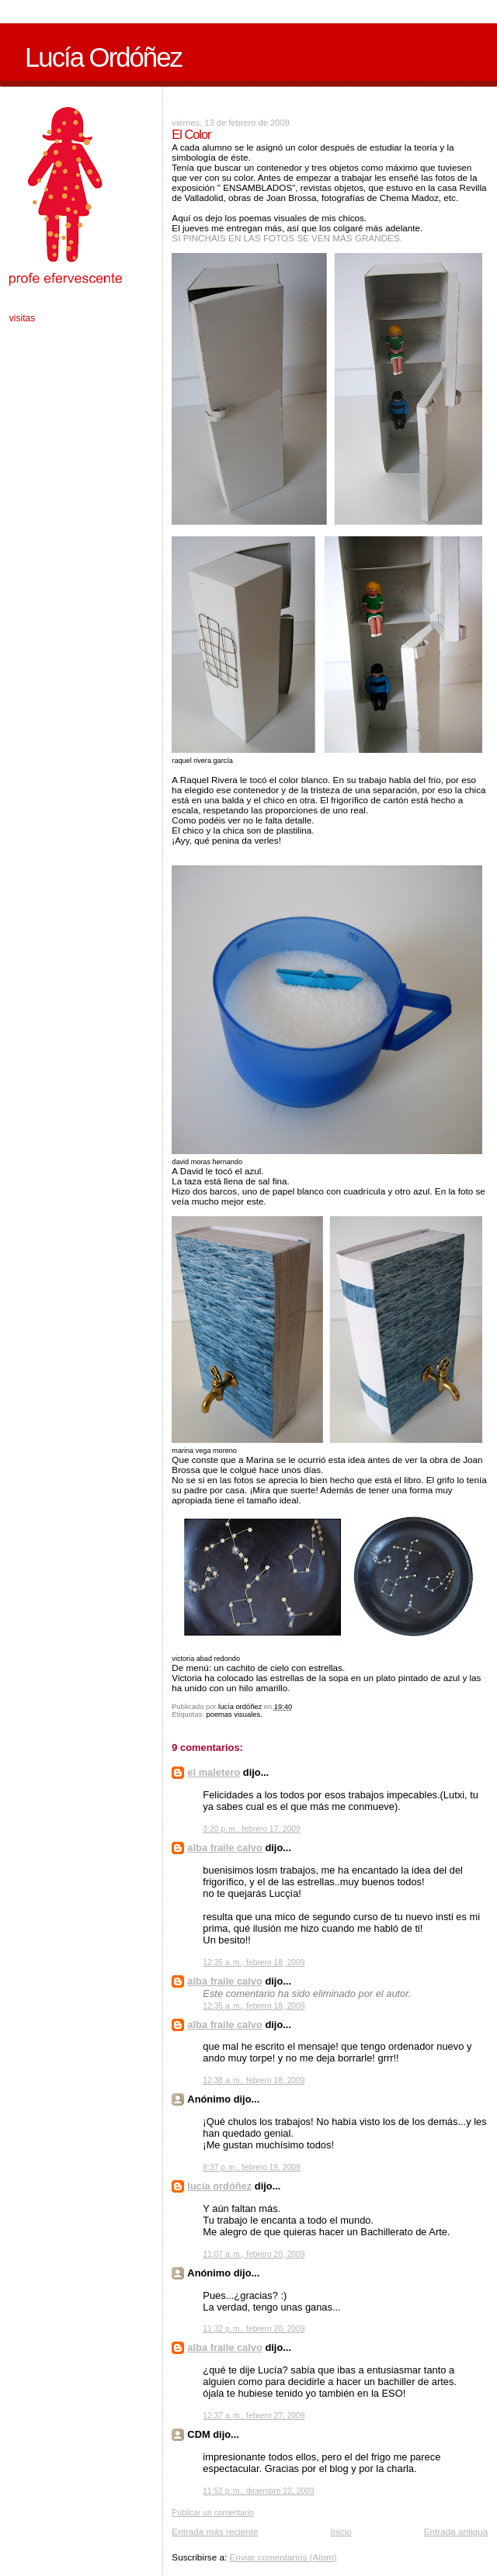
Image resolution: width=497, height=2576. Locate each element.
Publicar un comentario (212, 2512)
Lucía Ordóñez (103, 57)
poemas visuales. (234, 1714)
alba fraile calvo (224, 1847)
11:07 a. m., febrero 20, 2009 (253, 2254)
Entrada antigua (456, 2531)
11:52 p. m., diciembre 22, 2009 (258, 2491)
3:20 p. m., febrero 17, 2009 (251, 1829)
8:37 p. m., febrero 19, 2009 (251, 2167)
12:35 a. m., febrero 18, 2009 (253, 1962)
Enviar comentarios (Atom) (282, 2557)
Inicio (340, 2531)
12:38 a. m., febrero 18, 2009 (253, 2080)
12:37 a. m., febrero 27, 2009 (253, 2415)
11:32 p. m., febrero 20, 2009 (253, 2329)
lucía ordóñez (219, 2186)
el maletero (213, 1772)
